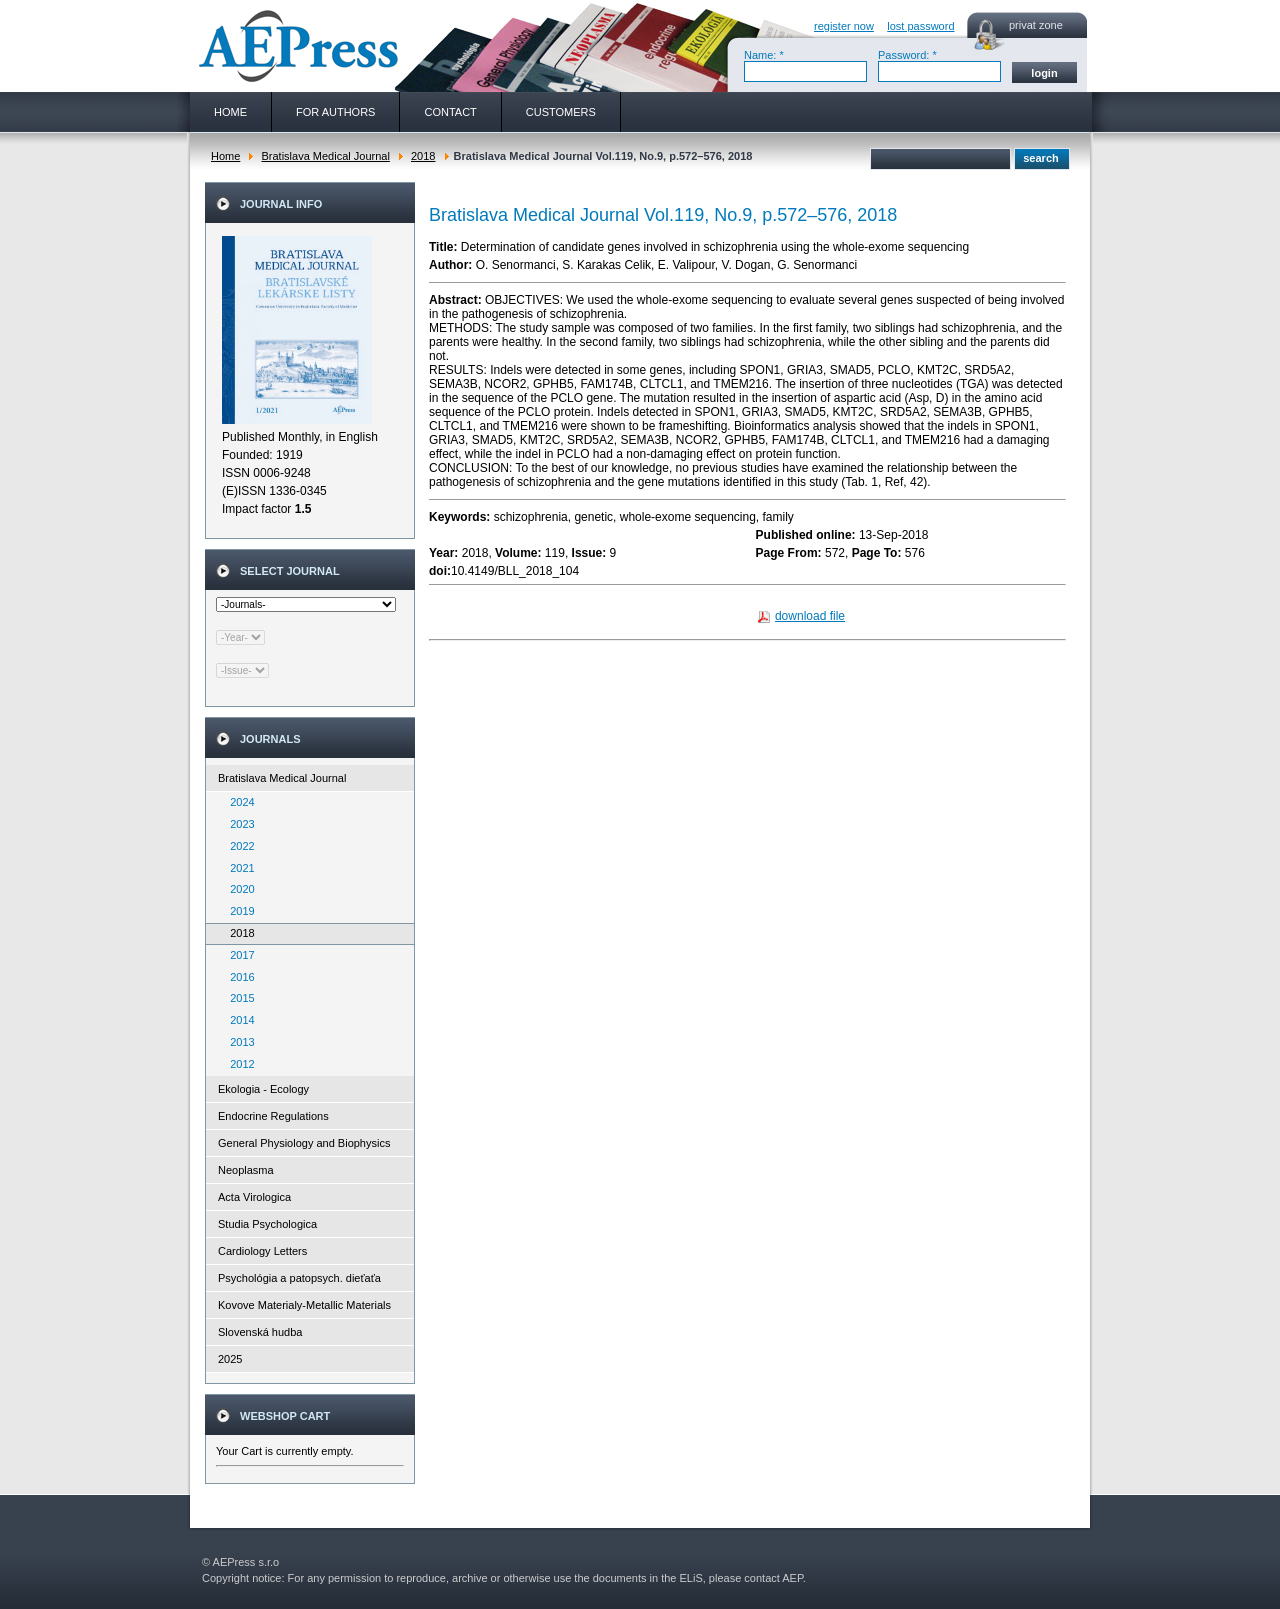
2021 (238, 868)
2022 (238, 846)
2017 (238, 955)
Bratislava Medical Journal (325, 156)
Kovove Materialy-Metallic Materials (304, 1305)
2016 (238, 977)
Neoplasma (246, 1170)
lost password (920, 26)
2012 (238, 1064)
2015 (238, 998)
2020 (238, 889)
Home (225, 156)
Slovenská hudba (260, 1332)
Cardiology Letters (262, 1251)
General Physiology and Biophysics (304, 1143)
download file (810, 616)
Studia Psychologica (267, 1224)
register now (844, 26)
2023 (238, 824)
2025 (230, 1359)
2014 (238, 1020)
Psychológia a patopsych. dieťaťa (299, 1278)
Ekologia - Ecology (263, 1089)
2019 (238, 911)
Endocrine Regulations (273, 1116)
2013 (238, 1042)
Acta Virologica (254, 1197)
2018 (423, 156)
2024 (238, 802)
